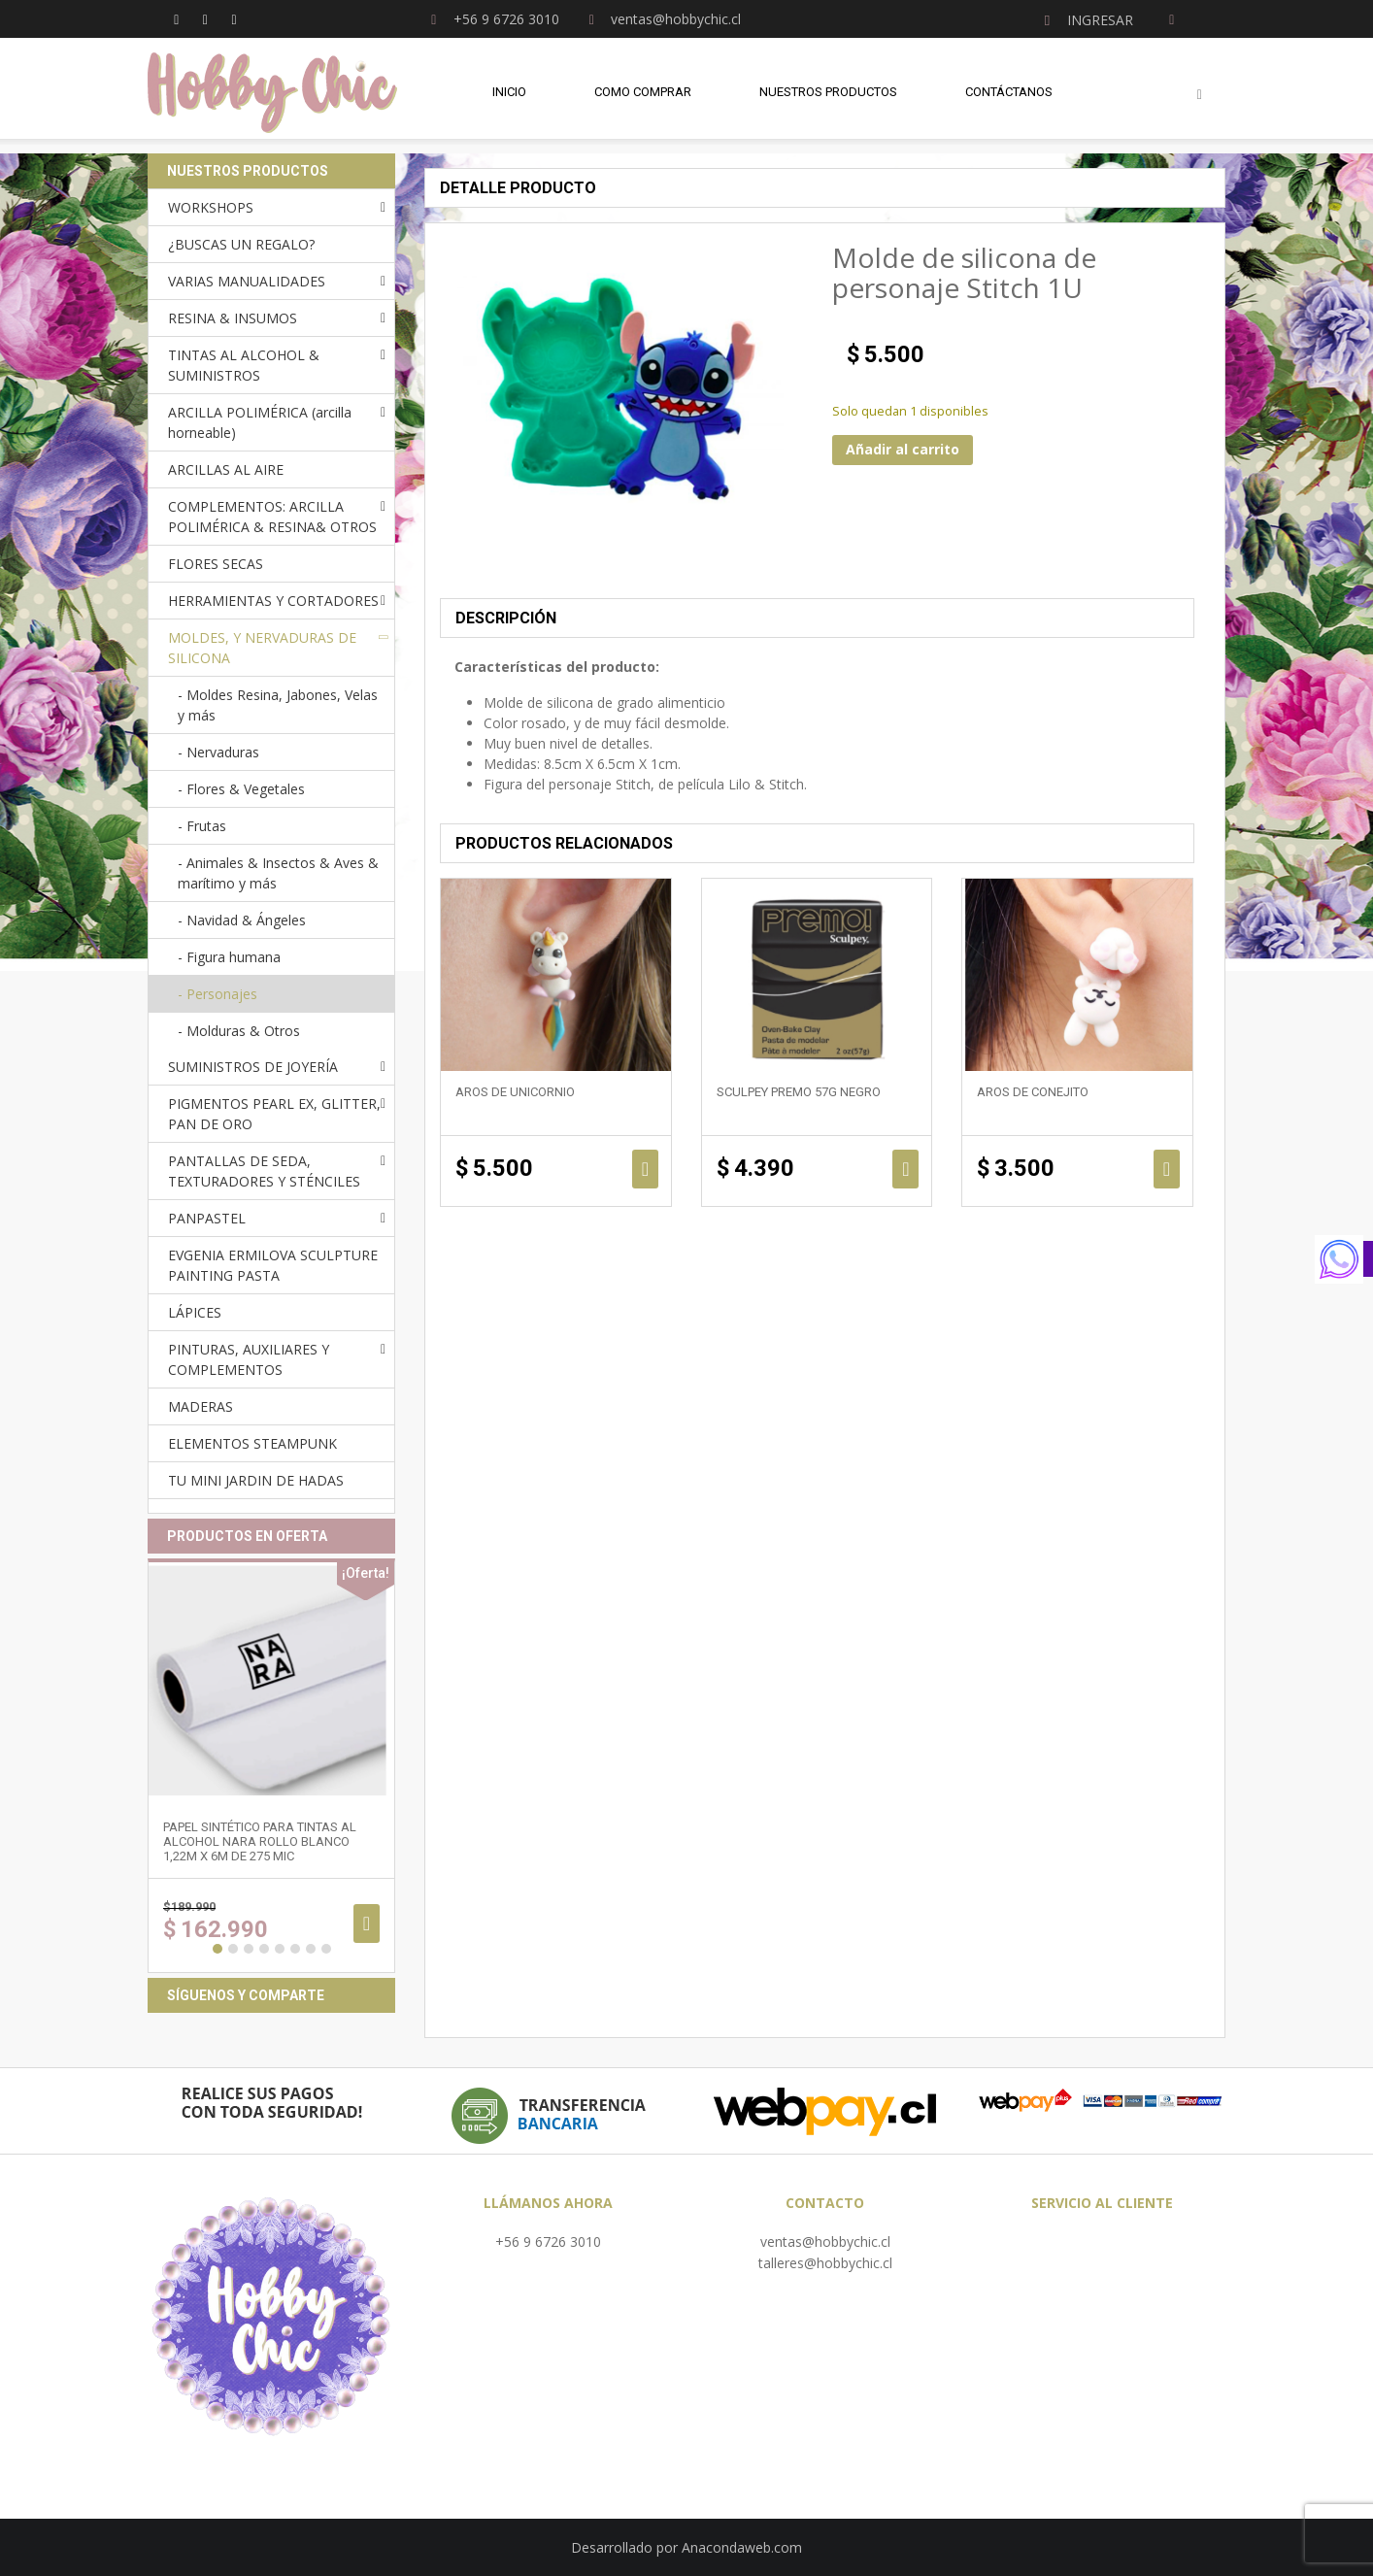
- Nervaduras (218, 752)
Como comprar (642, 96)
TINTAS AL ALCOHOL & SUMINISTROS (243, 365)
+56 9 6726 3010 (548, 2241)
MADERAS (200, 1406)
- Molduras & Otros (239, 1030)
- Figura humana (229, 957)
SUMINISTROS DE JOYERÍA (253, 1066)
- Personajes (217, 994)
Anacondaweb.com (742, 2547)
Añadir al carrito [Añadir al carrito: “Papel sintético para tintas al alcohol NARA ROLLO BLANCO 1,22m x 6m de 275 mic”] (366, 1923)
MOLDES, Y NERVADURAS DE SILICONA (262, 647)
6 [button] (295, 1949)
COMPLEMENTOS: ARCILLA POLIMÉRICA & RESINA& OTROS (272, 516)
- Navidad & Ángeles (242, 920)
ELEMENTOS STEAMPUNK (252, 1443)
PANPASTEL (207, 1218)
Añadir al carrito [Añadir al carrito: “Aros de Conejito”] (1167, 1169)
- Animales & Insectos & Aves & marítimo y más (278, 872)
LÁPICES (194, 1312)
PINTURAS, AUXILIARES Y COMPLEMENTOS (248, 1359)
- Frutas (202, 826)
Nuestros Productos (828, 96)
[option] (271, 1765)
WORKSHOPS (210, 207)
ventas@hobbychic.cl (825, 2241)
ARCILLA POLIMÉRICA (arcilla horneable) (260, 422)
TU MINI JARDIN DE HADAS (256, 1480)
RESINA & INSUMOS (232, 318)
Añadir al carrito (902, 449)
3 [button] (248, 1949)
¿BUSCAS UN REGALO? (241, 244)
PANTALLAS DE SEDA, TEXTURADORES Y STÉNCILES (264, 1171)
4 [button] (264, 1949)
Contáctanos (1009, 96)
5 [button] (280, 1949)
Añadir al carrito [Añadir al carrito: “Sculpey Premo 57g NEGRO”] (905, 1169)
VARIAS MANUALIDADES (246, 281)
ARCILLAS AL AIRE (226, 469)
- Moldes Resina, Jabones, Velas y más (278, 705)
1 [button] (217, 1949)
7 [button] (311, 1949)
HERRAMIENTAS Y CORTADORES (273, 600)
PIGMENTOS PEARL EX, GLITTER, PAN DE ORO (274, 1113)
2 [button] (233, 1949)
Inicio (509, 96)
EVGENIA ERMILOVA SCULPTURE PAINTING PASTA (273, 1265)
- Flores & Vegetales (241, 789)
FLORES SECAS (215, 563)
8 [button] (326, 1949)
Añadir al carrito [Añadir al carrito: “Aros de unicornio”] (645, 1169)
